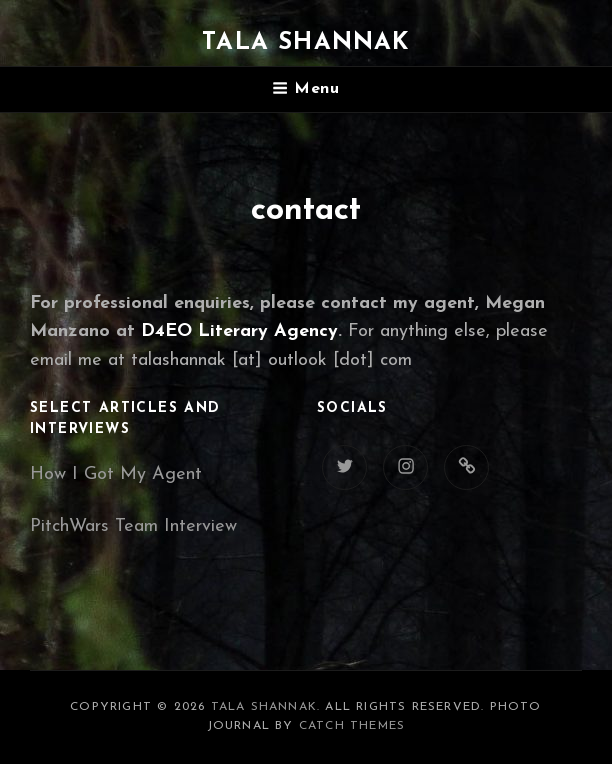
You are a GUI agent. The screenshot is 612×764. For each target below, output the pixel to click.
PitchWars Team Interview (133, 526)
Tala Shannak (305, 43)
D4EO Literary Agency (239, 331)
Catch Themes (352, 726)
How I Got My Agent (116, 474)
